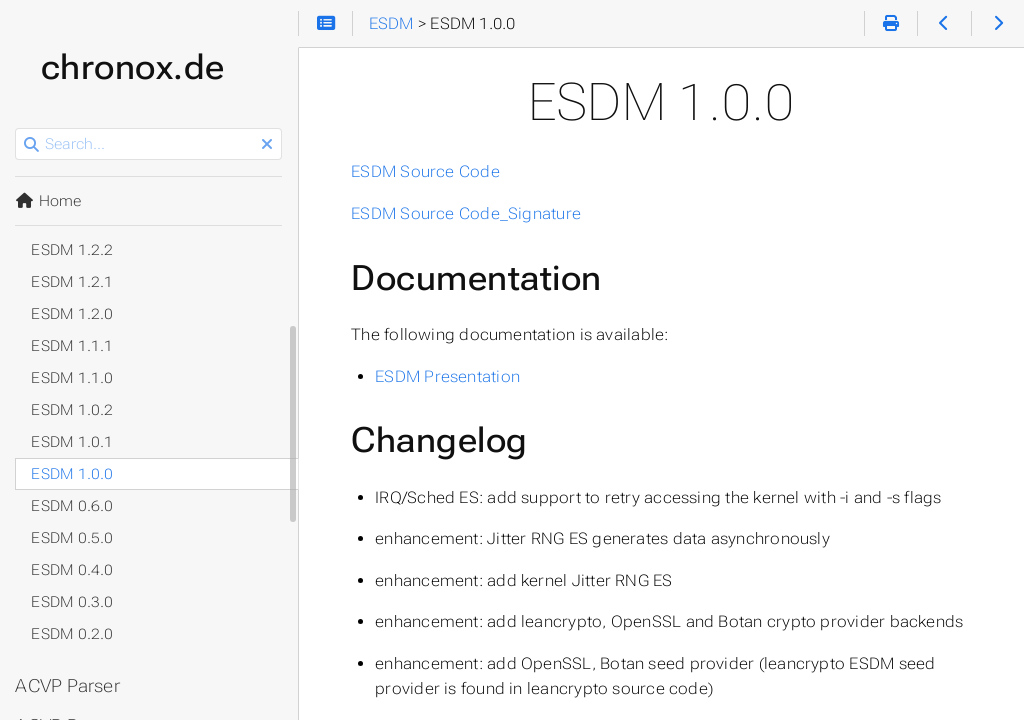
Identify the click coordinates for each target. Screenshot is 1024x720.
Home (49, 201)
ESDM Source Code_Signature (467, 213)
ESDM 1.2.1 (73, 282)
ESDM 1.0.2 (73, 410)
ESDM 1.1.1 (73, 346)
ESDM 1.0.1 (73, 442)
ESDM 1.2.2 (73, 250)
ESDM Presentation (448, 376)
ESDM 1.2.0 (73, 314)
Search (17, 128)
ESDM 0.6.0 (73, 506)
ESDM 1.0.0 (73, 474)
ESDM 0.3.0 (73, 602)
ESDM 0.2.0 (73, 634)
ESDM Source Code (426, 171)
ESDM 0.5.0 (73, 538)
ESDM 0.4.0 (73, 570)
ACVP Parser (68, 686)
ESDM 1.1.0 (73, 378)
